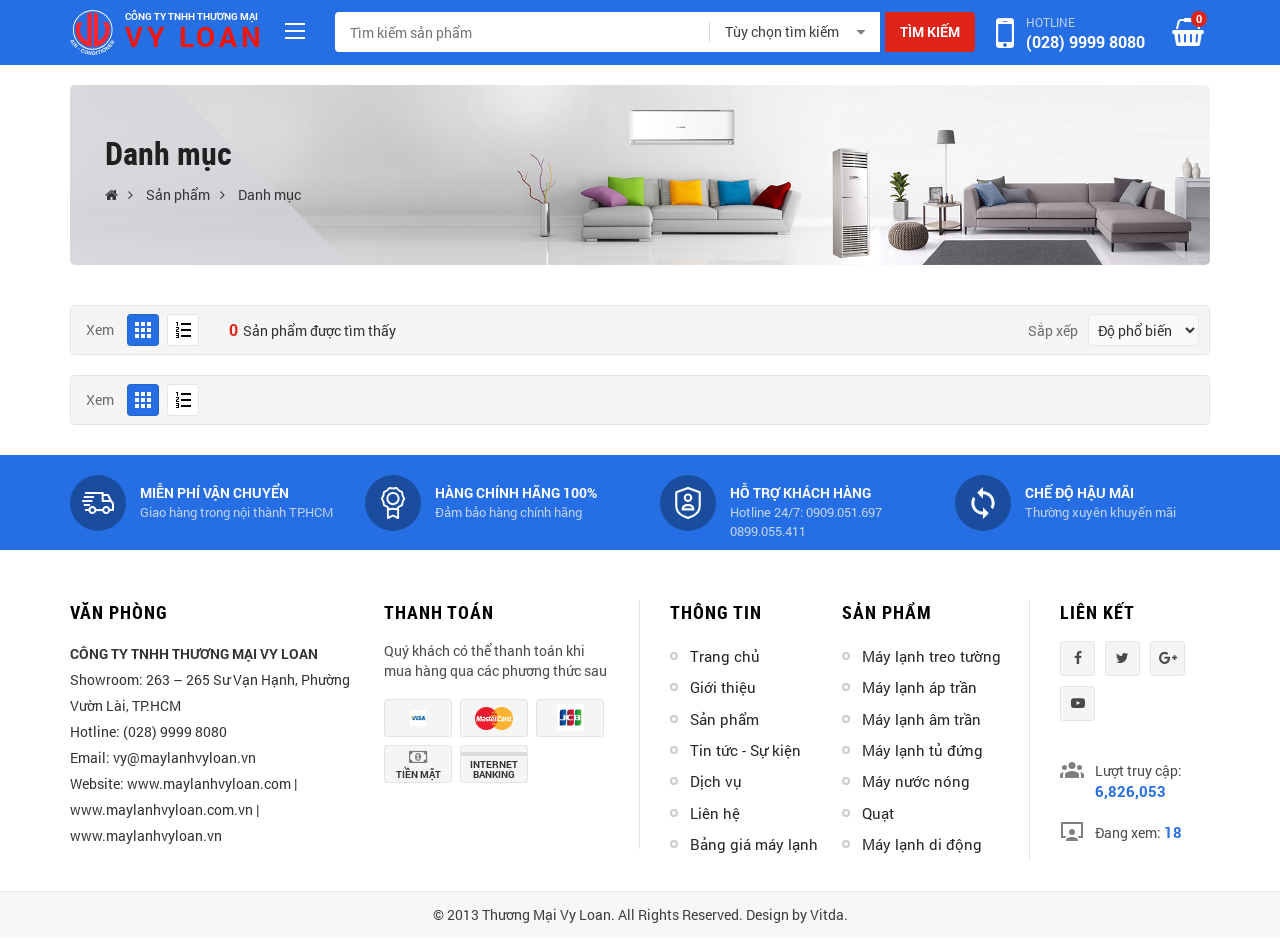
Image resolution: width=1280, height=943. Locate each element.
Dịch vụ (716, 781)
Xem (100, 329)
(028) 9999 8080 (1085, 41)
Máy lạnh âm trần (921, 719)
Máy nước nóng (916, 781)
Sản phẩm (178, 194)
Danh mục (269, 194)
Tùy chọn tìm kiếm (782, 31)
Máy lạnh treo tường (931, 656)
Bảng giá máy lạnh (754, 844)
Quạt (878, 813)
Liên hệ (715, 813)
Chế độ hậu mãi (1079, 492)
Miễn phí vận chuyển (214, 492)
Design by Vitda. (797, 914)
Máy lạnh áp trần (919, 687)
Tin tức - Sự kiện (745, 750)
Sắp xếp (1053, 330)
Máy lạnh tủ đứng (922, 750)
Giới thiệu (723, 687)
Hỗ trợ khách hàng (800, 492)
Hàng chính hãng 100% (516, 492)
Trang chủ (725, 656)
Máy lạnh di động (922, 844)
